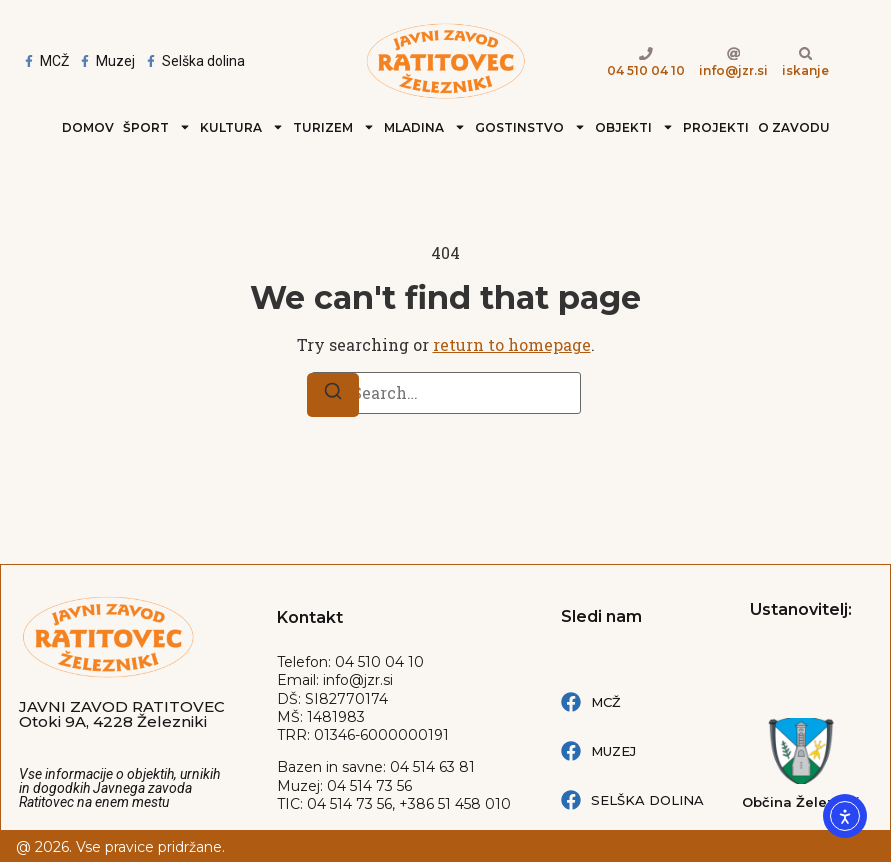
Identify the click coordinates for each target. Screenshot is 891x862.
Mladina (425, 127)
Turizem (334, 127)
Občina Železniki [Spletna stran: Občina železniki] (801, 802)
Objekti (634, 127)
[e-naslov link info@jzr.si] (733, 53)
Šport (157, 127)
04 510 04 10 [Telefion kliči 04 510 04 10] (646, 70)
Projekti (716, 127)
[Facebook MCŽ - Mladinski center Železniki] (44, 61)
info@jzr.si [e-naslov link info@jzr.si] (733, 70)
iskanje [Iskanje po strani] (805, 70)
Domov (88, 127)
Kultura (242, 127)
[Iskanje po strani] (805, 53)
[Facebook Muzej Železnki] (105, 61)
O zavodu (794, 127)
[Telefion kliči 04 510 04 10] (646, 53)
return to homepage (512, 344)
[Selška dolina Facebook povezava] (645, 800)
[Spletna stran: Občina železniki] (801, 750)
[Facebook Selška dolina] (193, 61)
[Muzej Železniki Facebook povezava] (645, 751)
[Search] (333, 395)
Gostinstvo (530, 127)
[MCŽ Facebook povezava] (645, 702)
